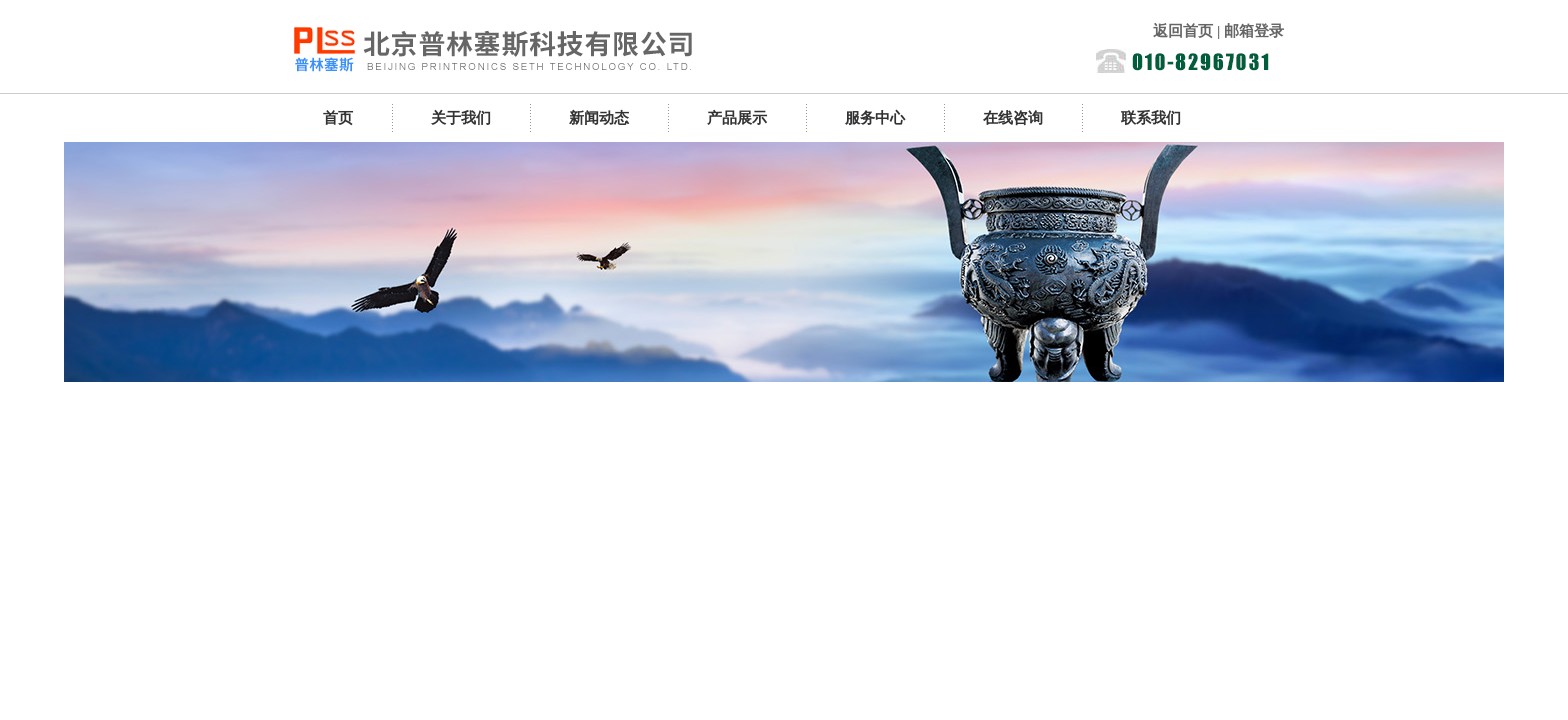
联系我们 (1151, 118)
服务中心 (875, 118)
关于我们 (461, 118)
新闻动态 (599, 118)
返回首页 (1183, 31)
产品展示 (737, 118)
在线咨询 (1013, 118)
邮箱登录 (1254, 31)
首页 (338, 118)
